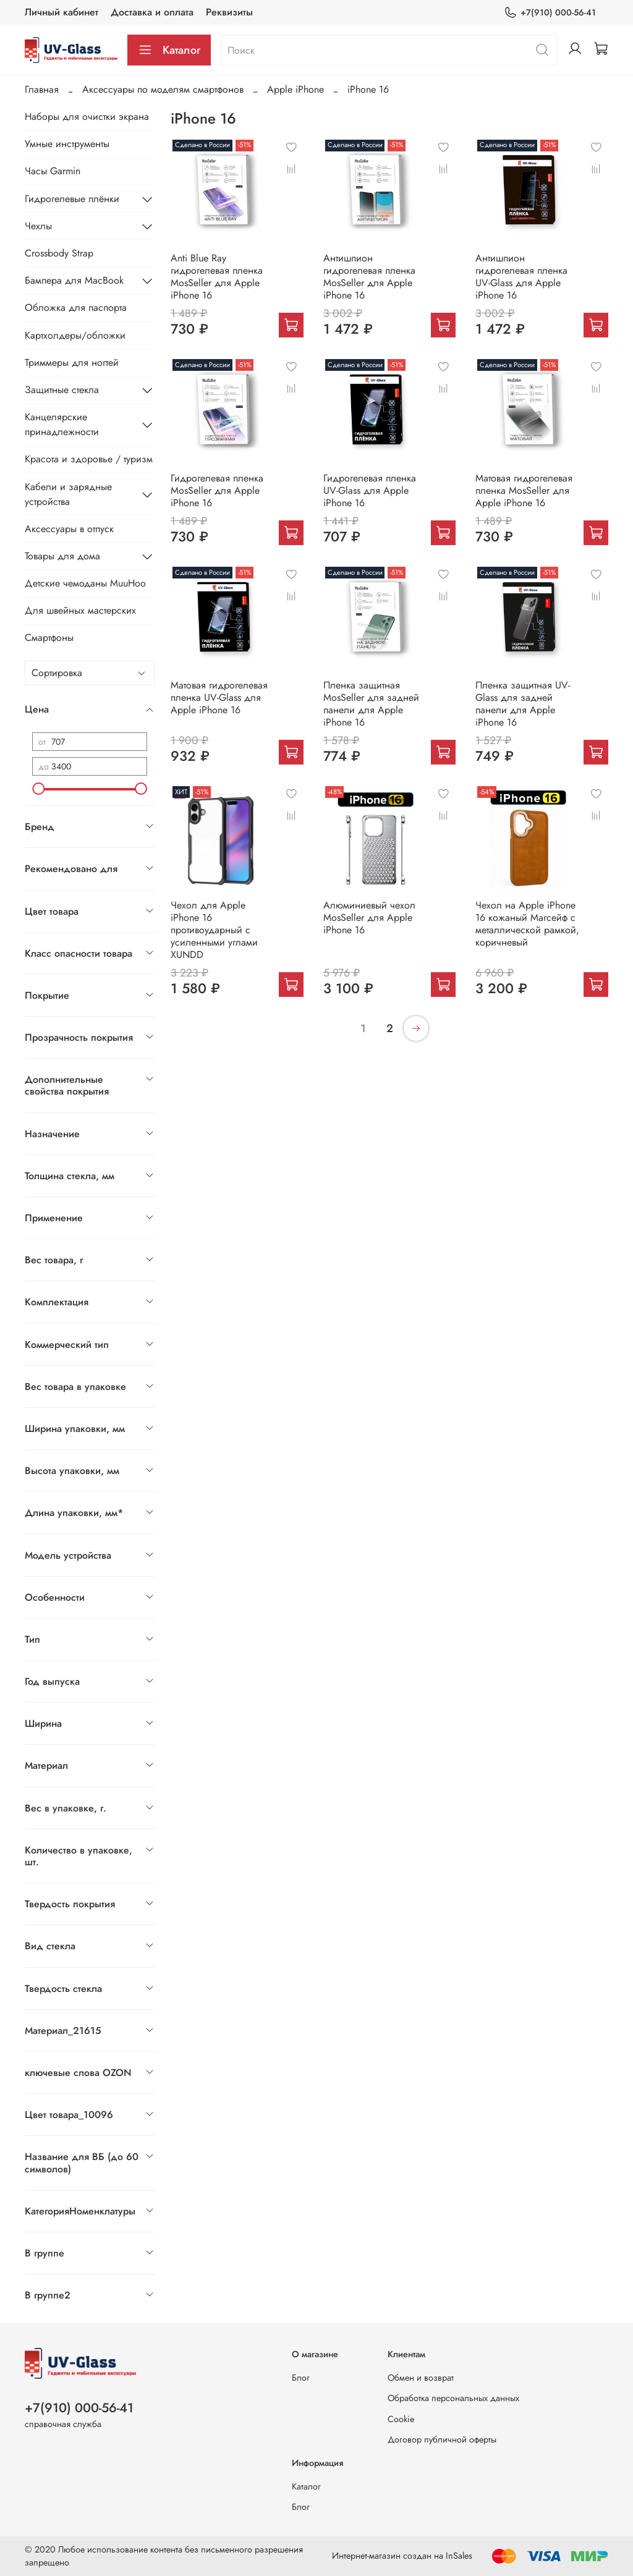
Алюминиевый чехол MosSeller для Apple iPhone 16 (369, 917)
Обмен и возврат (421, 2377)
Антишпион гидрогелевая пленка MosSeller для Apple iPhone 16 (369, 276)
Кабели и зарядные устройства (68, 494)
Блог (301, 2377)
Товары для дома (62, 556)
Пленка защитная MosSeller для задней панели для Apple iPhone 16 (371, 703)
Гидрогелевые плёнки (72, 199)
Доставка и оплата (152, 12)
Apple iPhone (295, 89)
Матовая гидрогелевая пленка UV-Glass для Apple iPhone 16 (219, 697)
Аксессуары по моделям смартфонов (163, 89)
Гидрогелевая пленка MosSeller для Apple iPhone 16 (217, 490)
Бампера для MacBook (74, 280)
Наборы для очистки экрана (87, 116)
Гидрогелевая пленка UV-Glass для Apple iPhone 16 (369, 490)
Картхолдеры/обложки (75, 335)
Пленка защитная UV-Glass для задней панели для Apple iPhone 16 (522, 703)
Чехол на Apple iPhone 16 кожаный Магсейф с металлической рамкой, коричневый (527, 923)
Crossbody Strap (59, 253)
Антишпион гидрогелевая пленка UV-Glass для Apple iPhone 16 (521, 276)
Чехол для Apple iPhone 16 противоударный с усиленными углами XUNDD (214, 930)
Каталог (169, 50)
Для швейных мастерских (80, 610)
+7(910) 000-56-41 (550, 12)
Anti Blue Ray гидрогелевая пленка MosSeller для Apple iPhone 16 (217, 276)
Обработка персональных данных (453, 2398)
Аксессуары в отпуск (69, 529)
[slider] (38, 788)
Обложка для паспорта (76, 307)
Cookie (401, 2419)
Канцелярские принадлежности (62, 424)
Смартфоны (49, 637)
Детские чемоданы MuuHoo (85, 583)
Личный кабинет (61, 12)
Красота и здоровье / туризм (89, 459)
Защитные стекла (62, 390)
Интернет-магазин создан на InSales (402, 2555)
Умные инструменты (67, 144)
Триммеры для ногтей (72, 362)
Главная (42, 89)
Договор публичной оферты (442, 2439)
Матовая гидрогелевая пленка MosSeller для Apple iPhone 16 (523, 490)
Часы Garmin (52, 171)
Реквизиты (229, 12)
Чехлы (38, 226)
